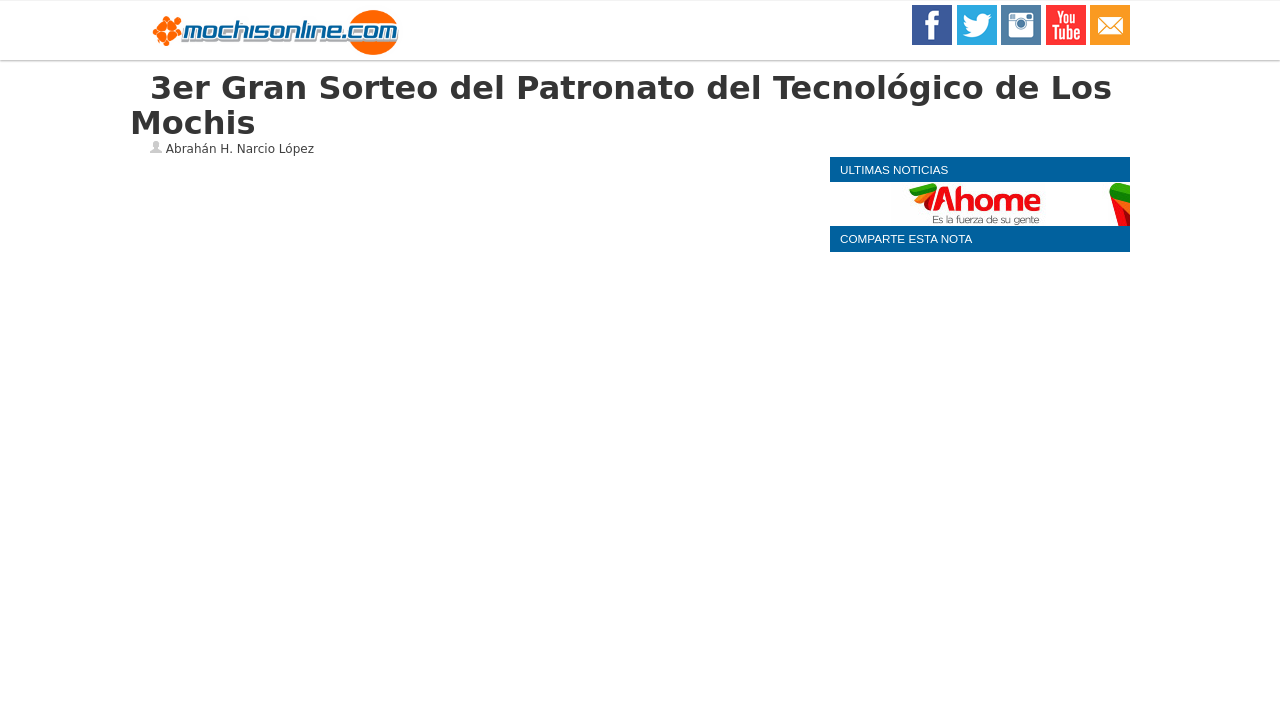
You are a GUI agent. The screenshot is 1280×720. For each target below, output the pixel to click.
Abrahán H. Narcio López (240, 149)
